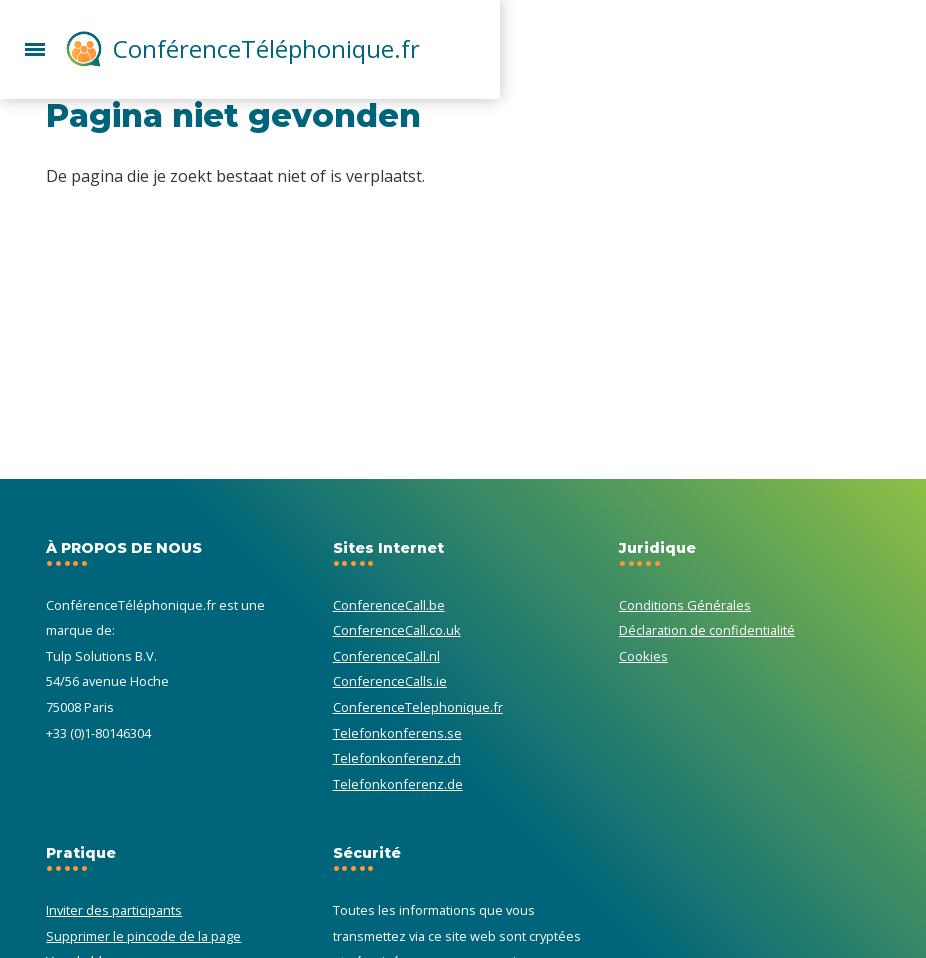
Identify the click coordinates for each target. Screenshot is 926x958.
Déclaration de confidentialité (707, 630)
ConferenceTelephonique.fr (418, 707)
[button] (35, 47)
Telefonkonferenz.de (398, 784)
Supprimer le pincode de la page (143, 936)
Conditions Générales (685, 605)
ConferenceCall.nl (386, 656)
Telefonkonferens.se (397, 733)
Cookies (643, 656)
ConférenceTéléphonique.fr (266, 48)
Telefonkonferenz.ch (397, 758)
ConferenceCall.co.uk (397, 630)
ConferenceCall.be (389, 605)
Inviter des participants (114, 910)
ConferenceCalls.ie (390, 681)
